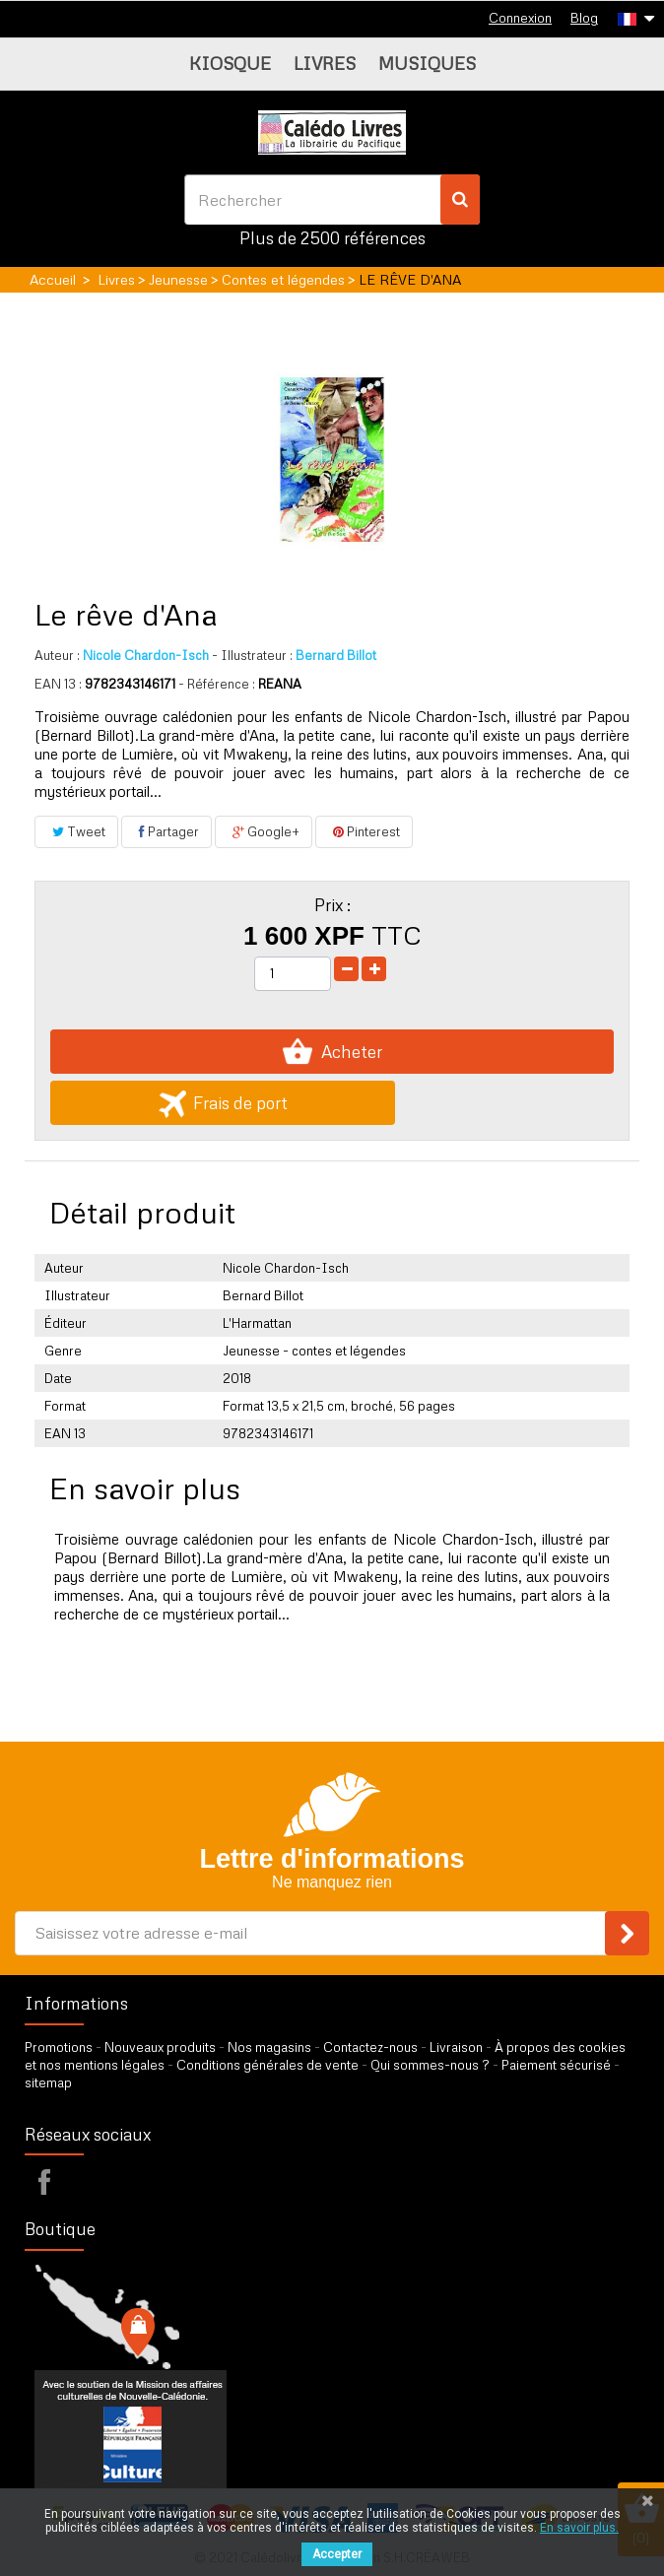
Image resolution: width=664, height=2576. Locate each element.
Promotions (59, 2047)
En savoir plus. (579, 2528)
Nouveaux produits (160, 2047)
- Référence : (216, 684)
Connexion (520, 18)
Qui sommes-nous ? (430, 2065)
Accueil (53, 279)
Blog (584, 18)
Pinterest (364, 831)
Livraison (456, 2047)
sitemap (48, 2082)
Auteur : (57, 655)
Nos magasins (269, 2047)
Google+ (263, 831)
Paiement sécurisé (556, 2065)
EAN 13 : (58, 684)
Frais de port (223, 1103)
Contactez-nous (370, 2047)
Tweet (76, 831)
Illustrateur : (252, 655)
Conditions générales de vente (267, 2065)
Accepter (337, 2554)
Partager (166, 831)
